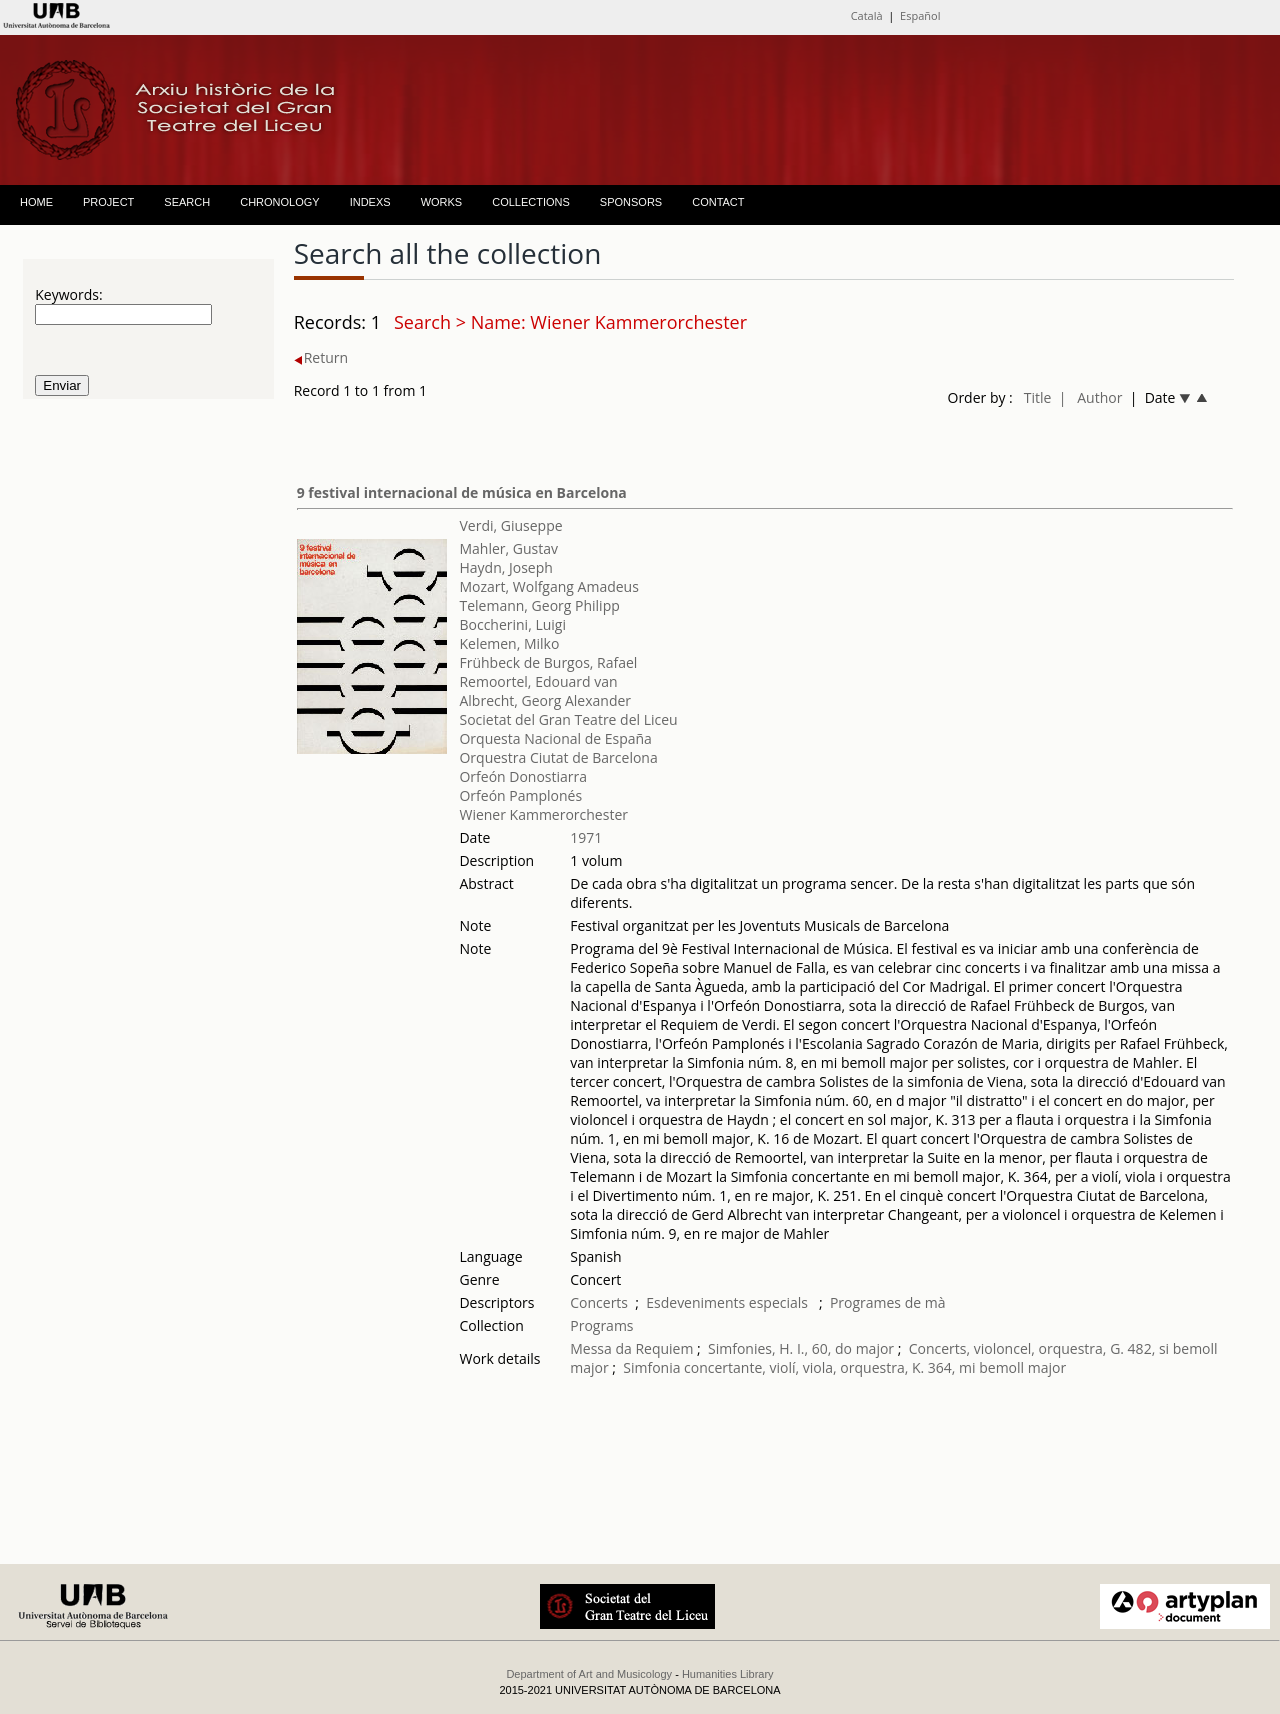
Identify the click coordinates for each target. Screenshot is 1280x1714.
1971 (586, 837)
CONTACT (718, 202)
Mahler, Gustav (508, 548)
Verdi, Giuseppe (510, 525)
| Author (1091, 397)
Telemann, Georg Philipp (539, 605)
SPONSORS (631, 202)
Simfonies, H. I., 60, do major (801, 1348)
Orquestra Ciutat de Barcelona (558, 757)
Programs (601, 1325)
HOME (36, 202)
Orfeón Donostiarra (523, 776)
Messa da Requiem (631, 1348)
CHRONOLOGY (279, 202)
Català (867, 15)
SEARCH (187, 202)
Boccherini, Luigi (512, 624)
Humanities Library (728, 1674)
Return (321, 357)
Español (920, 15)
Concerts (599, 1302)
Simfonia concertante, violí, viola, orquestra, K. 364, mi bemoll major (844, 1367)
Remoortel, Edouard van (538, 681)
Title (1038, 397)
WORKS (442, 202)
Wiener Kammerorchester (543, 814)
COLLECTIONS (531, 202)
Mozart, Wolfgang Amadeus (548, 586)
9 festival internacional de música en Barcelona (462, 492)
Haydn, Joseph (505, 567)
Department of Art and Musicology (589, 1674)
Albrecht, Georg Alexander (545, 700)
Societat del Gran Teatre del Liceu (568, 719)
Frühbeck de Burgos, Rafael (548, 662)
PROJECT (108, 202)
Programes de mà (888, 1302)
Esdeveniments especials (728, 1302)
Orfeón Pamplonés (520, 795)
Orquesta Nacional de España (555, 738)
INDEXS (370, 202)
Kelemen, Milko (509, 643)
